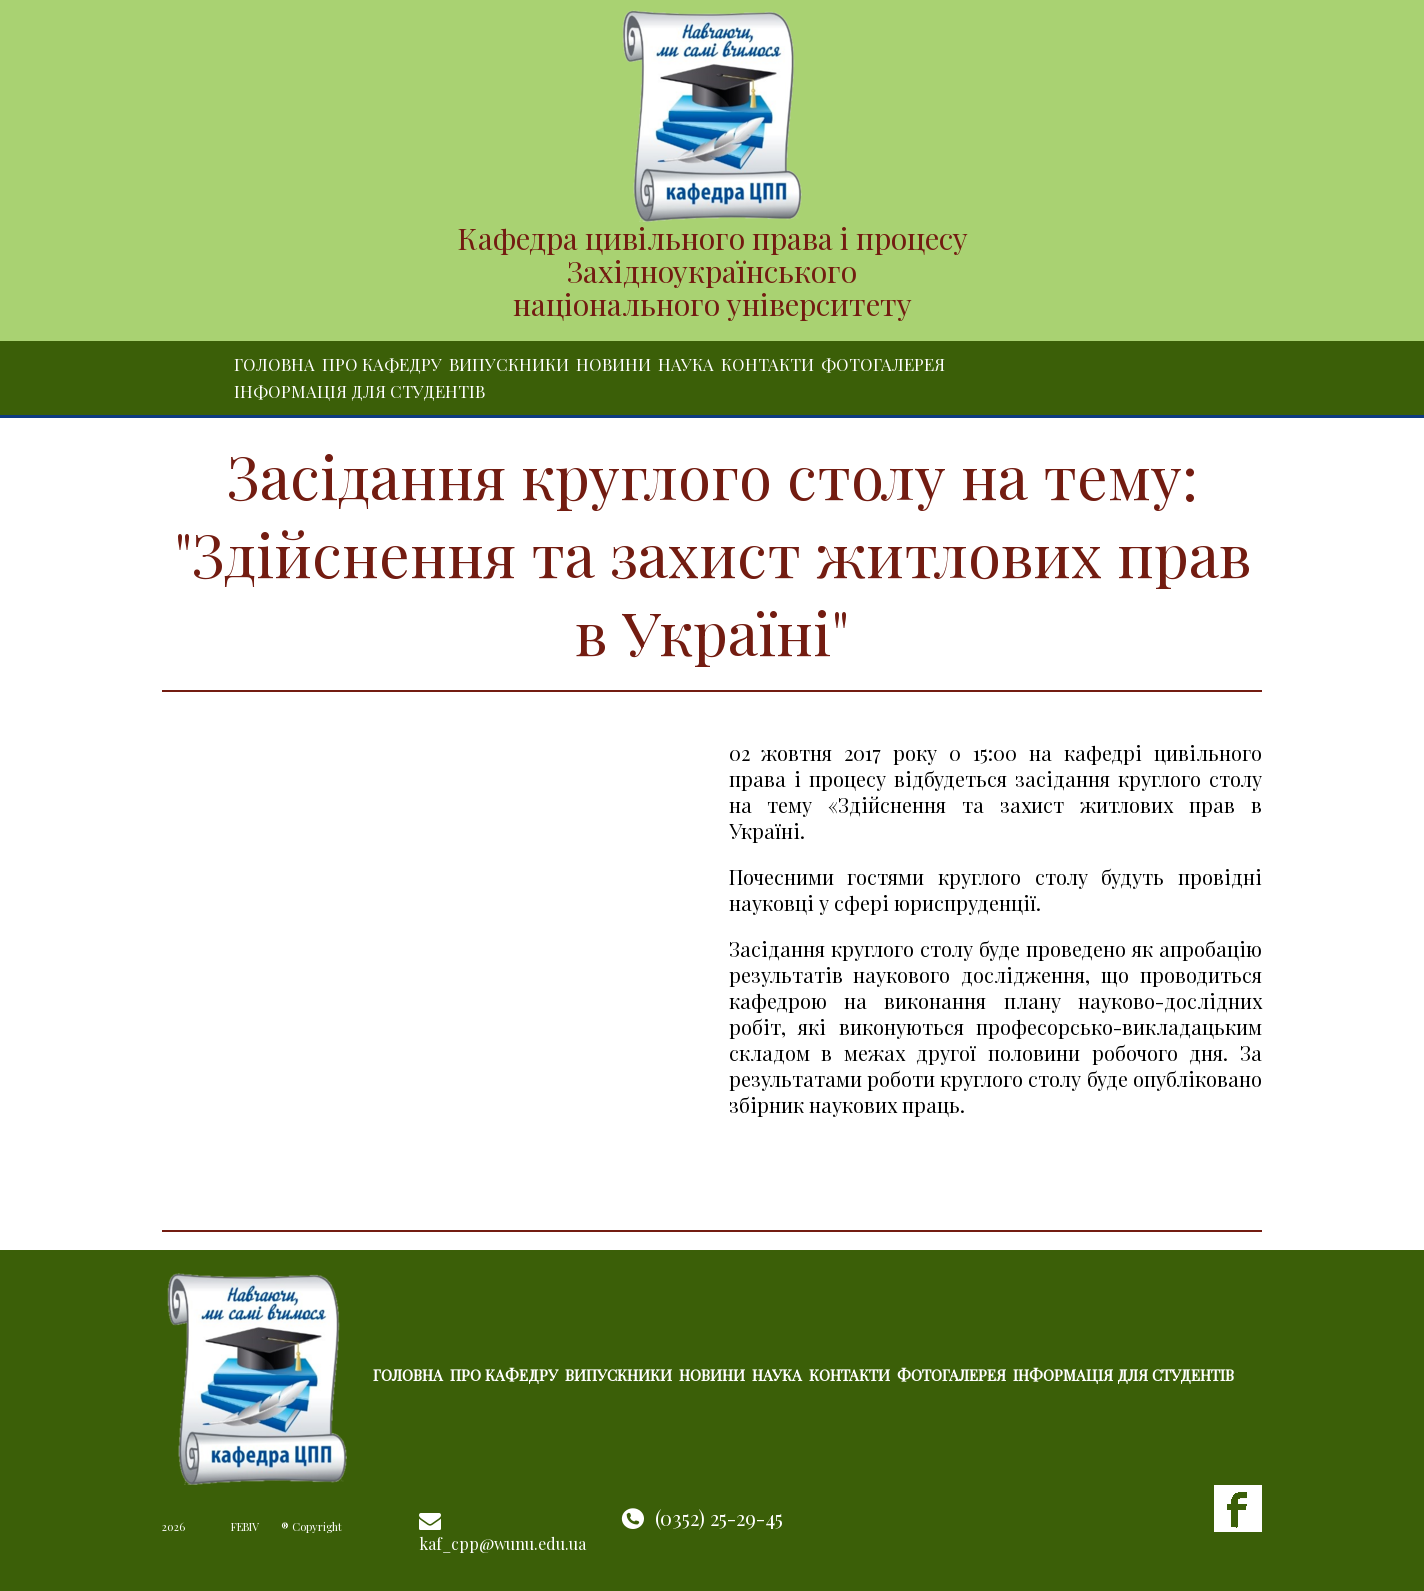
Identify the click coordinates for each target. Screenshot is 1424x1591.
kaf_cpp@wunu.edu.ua (502, 1543)
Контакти (767, 364)
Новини (613, 364)
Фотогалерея (883, 364)
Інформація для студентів (359, 391)
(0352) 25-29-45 (719, 1517)
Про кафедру (382, 364)
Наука (686, 364)
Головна (274, 364)
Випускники (509, 364)
